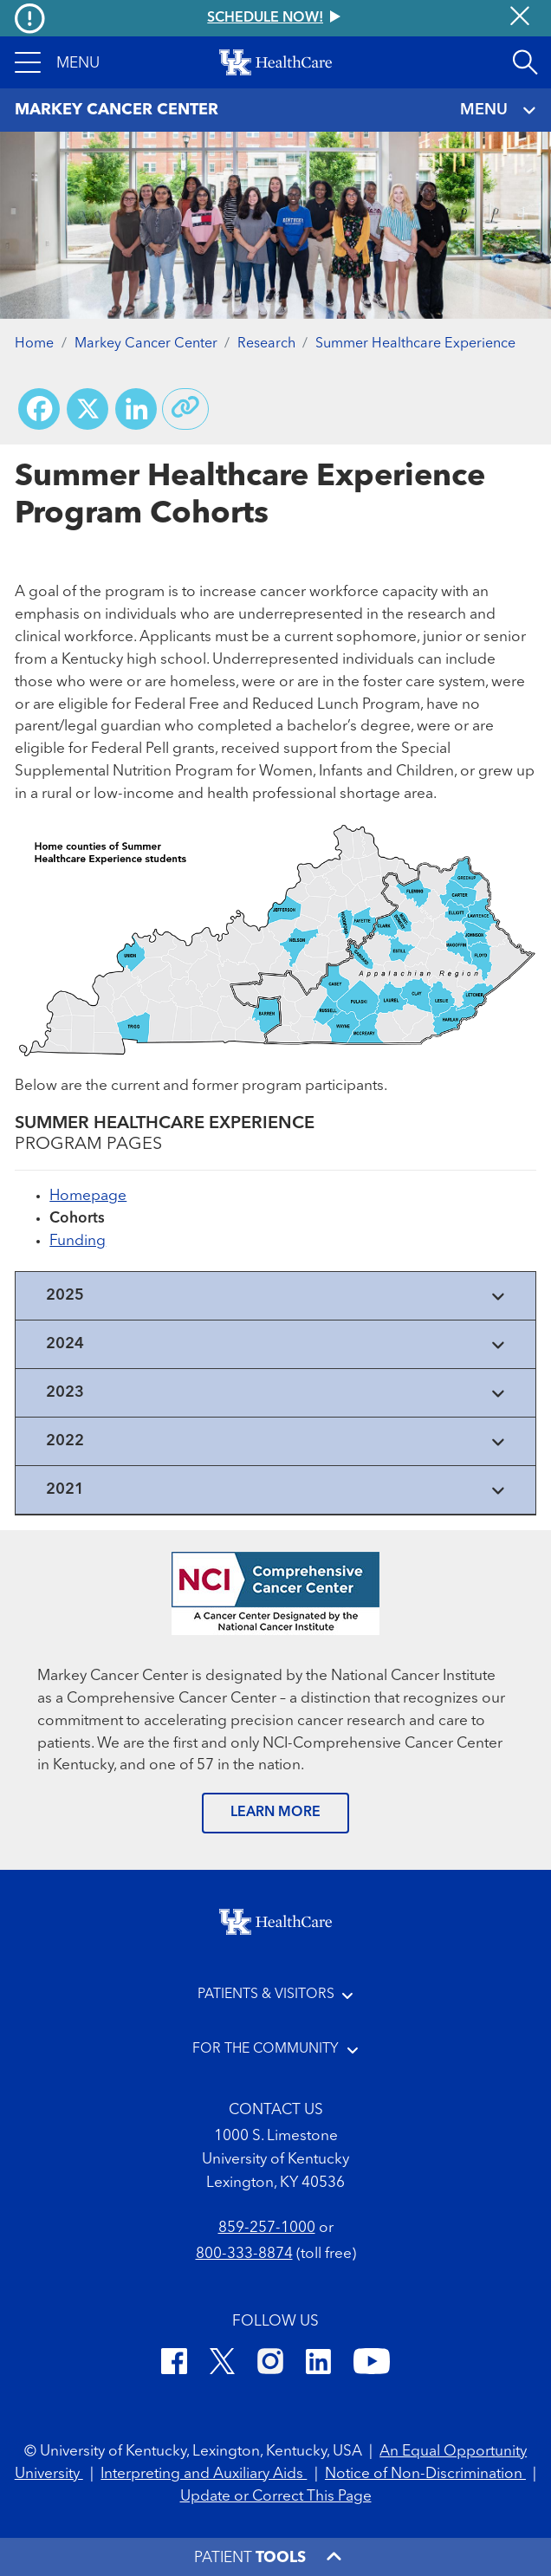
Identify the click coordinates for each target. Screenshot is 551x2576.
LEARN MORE (275, 1813)
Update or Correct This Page (276, 2496)
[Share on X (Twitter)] (87, 409)
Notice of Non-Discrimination (425, 2474)
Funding (77, 1241)
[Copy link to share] (185, 409)
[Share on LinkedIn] (136, 409)
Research (266, 344)
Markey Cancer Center (146, 344)
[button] (57, 62)
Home (34, 344)
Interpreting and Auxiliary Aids (203, 2474)
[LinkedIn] (318, 2364)
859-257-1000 (266, 2228)
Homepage (87, 1196)
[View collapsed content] (275, 1296)
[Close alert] (519, 18)
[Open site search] (525, 62)
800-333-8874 (244, 2254)
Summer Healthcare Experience (415, 344)
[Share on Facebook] (39, 409)
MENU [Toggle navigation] (498, 110)
